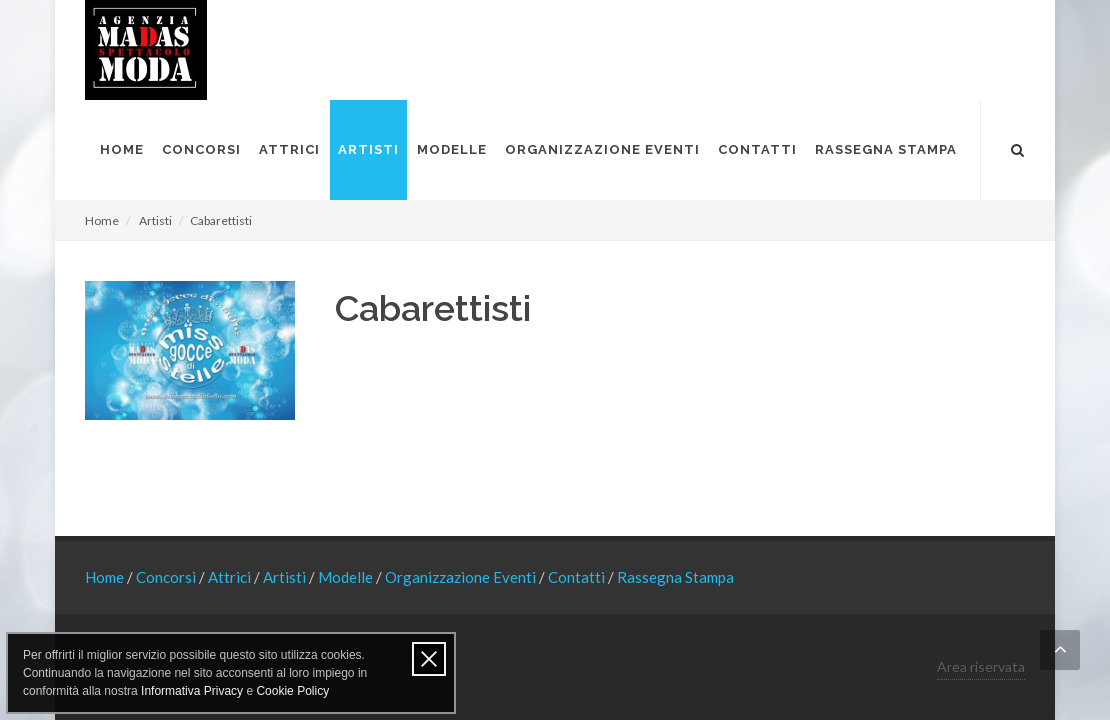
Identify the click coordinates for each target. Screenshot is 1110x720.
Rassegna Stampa (675, 577)
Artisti (155, 220)
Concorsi (167, 577)
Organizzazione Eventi (462, 577)
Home (102, 220)
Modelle (347, 577)
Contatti (578, 577)
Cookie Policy (292, 691)
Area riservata (981, 666)
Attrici (231, 577)
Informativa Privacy (192, 691)
